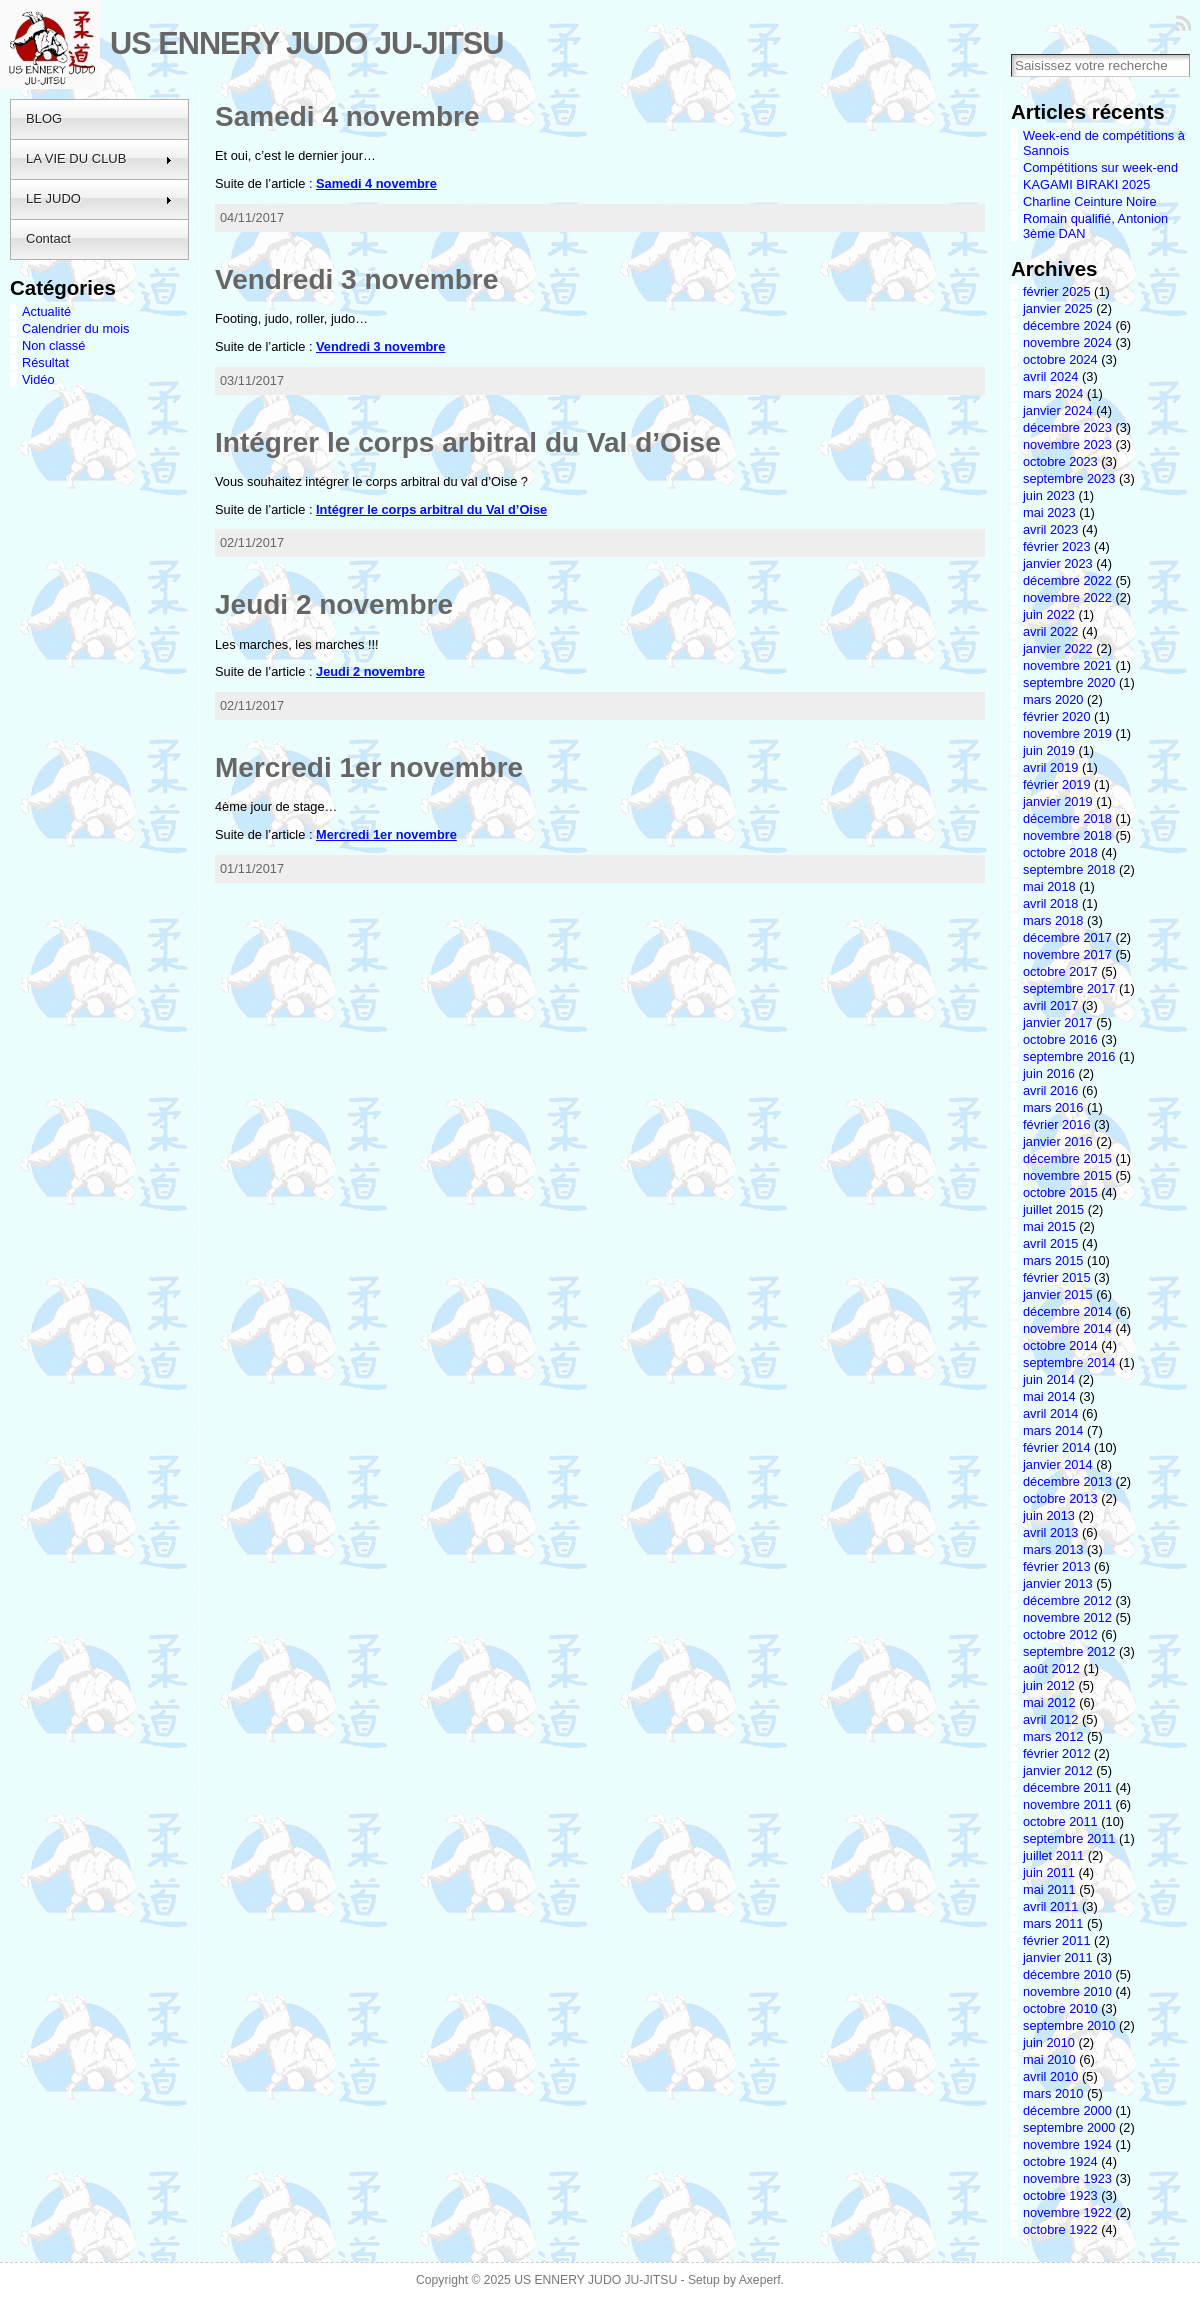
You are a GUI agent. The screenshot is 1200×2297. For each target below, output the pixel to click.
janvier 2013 (1058, 1583)
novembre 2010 (1067, 1991)
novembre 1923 (1067, 2178)
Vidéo (38, 379)
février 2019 (1057, 784)
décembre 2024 (1067, 325)
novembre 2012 (1067, 1617)
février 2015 (1057, 1277)
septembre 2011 (1069, 1838)
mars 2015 (1053, 1260)
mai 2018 (1049, 886)
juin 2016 (1049, 1073)
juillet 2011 (1053, 1855)
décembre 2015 (1067, 1158)
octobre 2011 (1060, 1821)
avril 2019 (1051, 767)
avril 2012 (1051, 1719)
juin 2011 (1049, 1872)
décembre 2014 (1067, 1311)
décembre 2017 (1067, 937)
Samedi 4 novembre (347, 116)
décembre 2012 (1067, 1600)
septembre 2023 (1069, 478)
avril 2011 (1051, 1906)
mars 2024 (1053, 393)
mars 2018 (1053, 920)
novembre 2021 (1067, 665)
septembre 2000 (1069, 2127)
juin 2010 (1049, 2042)
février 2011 (1057, 1940)
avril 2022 (1051, 631)
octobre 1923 (1060, 2195)
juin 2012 (1049, 1685)
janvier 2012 (1058, 1770)
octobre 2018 (1060, 852)
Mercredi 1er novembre (369, 767)
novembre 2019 (1067, 733)
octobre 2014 (1060, 1345)
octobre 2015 (1060, 1192)
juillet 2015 (1053, 1209)
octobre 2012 (1060, 1634)
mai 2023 (1049, 512)
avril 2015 (1051, 1243)
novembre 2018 (1067, 835)
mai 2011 (1049, 1889)
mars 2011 (1053, 1923)
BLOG (44, 118)
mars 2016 (1053, 1107)
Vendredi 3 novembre (356, 279)
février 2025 (1057, 291)
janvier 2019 (1058, 801)
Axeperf (760, 2280)
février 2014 (1057, 1447)
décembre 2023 (1067, 427)
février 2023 (1057, 546)
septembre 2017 (1069, 988)
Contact (48, 238)
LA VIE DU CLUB (99, 158)
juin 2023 (1049, 495)
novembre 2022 (1067, 597)
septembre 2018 (1069, 869)
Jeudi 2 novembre (334, 604)
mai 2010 (1049, 2059)
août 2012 (1051, 1668)
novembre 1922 (1067, 2212)
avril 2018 (1051, 903)
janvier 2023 (1058, 563)
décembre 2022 (1067, 580)
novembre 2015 (1067, 1175)
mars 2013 (1053, 1549)
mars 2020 (1053, 699)
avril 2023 (1051, 529)
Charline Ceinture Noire (1090, 201)
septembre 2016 (1069, 1056)
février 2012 (1057, 1753)
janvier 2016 (1058, 1141)
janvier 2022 (1058, 648)
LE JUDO (99, 198)
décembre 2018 (1067, 818)
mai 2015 (1049, 1226)
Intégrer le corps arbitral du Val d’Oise (468, 442)
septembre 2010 (1069, 2025)
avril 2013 (1051, 1532)
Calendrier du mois (75, 328)
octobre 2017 (1060, 971)
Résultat (45, 362)
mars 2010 (1053, 2093)
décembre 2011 (1067, 1787)
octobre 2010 (1060, 2008)
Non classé (53, 345)
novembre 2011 (1067, 1804)
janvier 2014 (1058, 1464)
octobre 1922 (1060, 2229)
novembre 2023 (1067, 444)
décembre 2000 (1067, 2110)
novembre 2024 (1067, 342)
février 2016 (1057, 1124)
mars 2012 (1053, 1736)
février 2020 (1057, 716)
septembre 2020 (1069, 682)
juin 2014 (1049, 1379)
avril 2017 (1051, 1005)
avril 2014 (1051, 1413)
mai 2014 (1049, 1396)
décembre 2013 (1067, 1481)
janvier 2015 (1058, 1294)
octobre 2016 (1060, 1039)
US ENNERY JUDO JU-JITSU (307, 43)
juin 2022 (1049, 614)
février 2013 (1057, 1566)
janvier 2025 (1058, 308)
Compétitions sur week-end (1100, 167)
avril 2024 (1051, 376)
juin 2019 (1049, 750)
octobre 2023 (1060, 461)
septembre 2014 (1069, 1362)
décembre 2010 (1067, 1974)
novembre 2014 (1067, 1328)
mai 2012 (1049, 1702)
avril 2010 (1051, 2076)
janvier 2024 (1058, 410)
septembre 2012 (1069, 1651)
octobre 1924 (1060, 2161)
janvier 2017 (1058, 1022)
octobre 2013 (1060, 1498)
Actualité (46, 311)
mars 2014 (1053, 1430)
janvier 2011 (1058, 1957)
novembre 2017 (1067, 954)
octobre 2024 (1060, 359)
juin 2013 (1049, 1515)
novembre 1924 (1067, 2144)
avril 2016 (1051, 1090)
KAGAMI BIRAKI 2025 (1086, 184)
